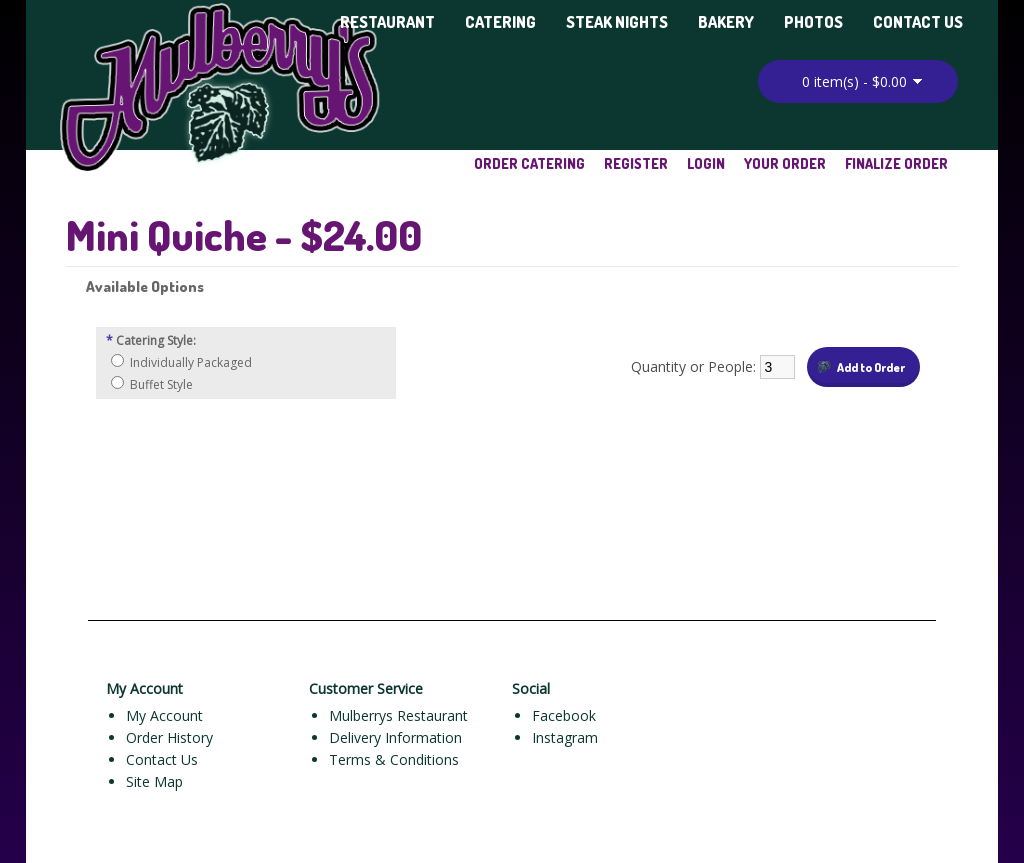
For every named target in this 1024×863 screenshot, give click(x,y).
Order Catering (529, 163)
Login (706, 163)
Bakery (726, 22)
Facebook (564, 715)
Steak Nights (617, 22)
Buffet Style (161, 384)
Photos (813, 22)
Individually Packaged (191, 362)
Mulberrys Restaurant (398, 715)
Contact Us (918, 22)
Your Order (785, 163)
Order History (169, 737)
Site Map (154, 781)
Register (636, 163)
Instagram (565, 737)
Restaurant (387, 22)
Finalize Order (896, 163)
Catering (500, 22)
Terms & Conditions (394, 759)
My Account (164, 715)
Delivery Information (395, 737)
